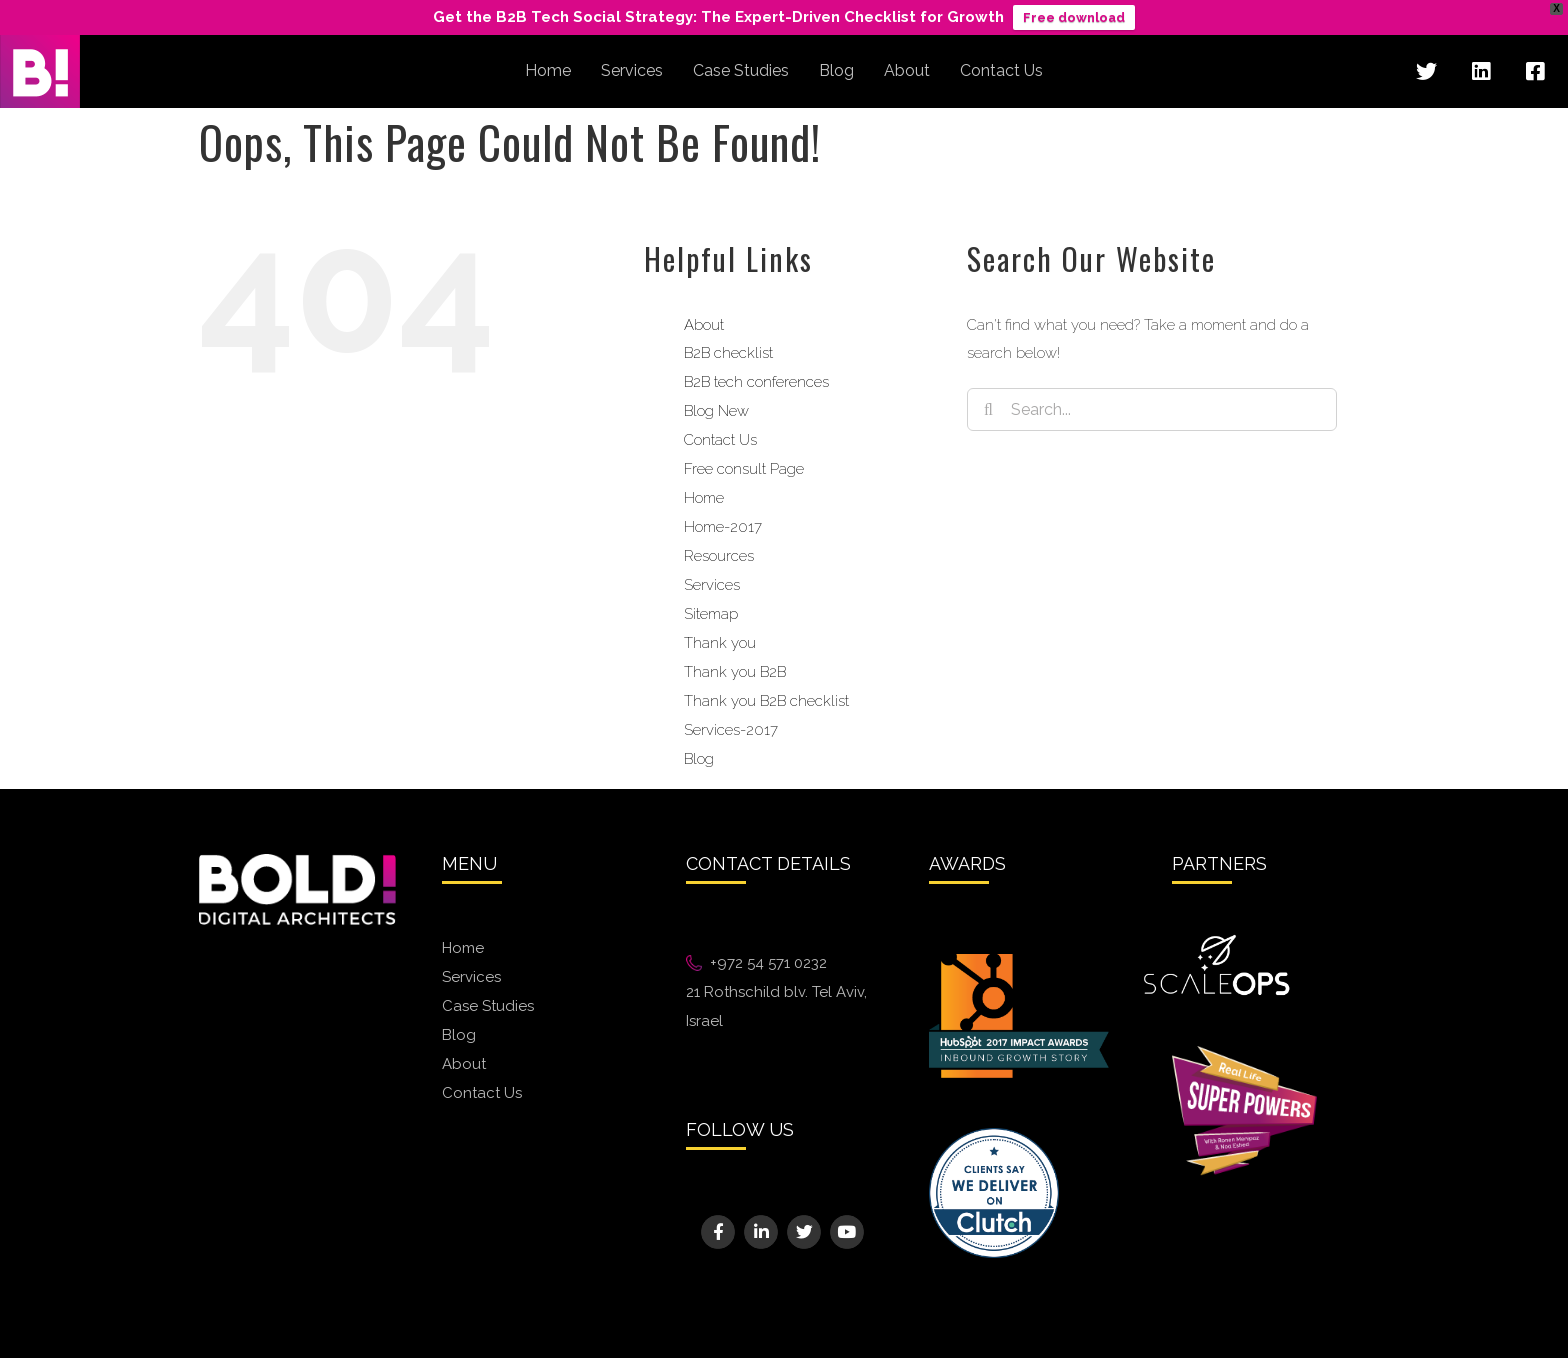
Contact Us (720, 440)
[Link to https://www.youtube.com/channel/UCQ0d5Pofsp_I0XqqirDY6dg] (846, 1231)
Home (704, 498)
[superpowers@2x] (1244, 1053)
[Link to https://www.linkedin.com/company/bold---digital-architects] (1481, 72)
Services (712, 585)
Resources (719, 556)
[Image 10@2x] (994, 1135)
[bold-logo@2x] (297, 861)
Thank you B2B (735, 672)
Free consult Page (744, 469)
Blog (699, 759)
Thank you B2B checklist (766, 701)
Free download (1074, 17)
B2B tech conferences (756, 382)
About (704, 325)
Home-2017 (723, 527)
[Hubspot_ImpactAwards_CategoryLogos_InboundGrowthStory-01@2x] (1019, 961)
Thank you (720, 643)
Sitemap (711, 614)
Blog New (716, 411)
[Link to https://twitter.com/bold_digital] (1426, 72)
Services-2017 (731, 730)
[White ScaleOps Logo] (1217, 941)
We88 (707, 1065)
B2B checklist (728, 353)
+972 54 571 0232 (768, 963)
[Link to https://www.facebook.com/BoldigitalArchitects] (1535, 72)
